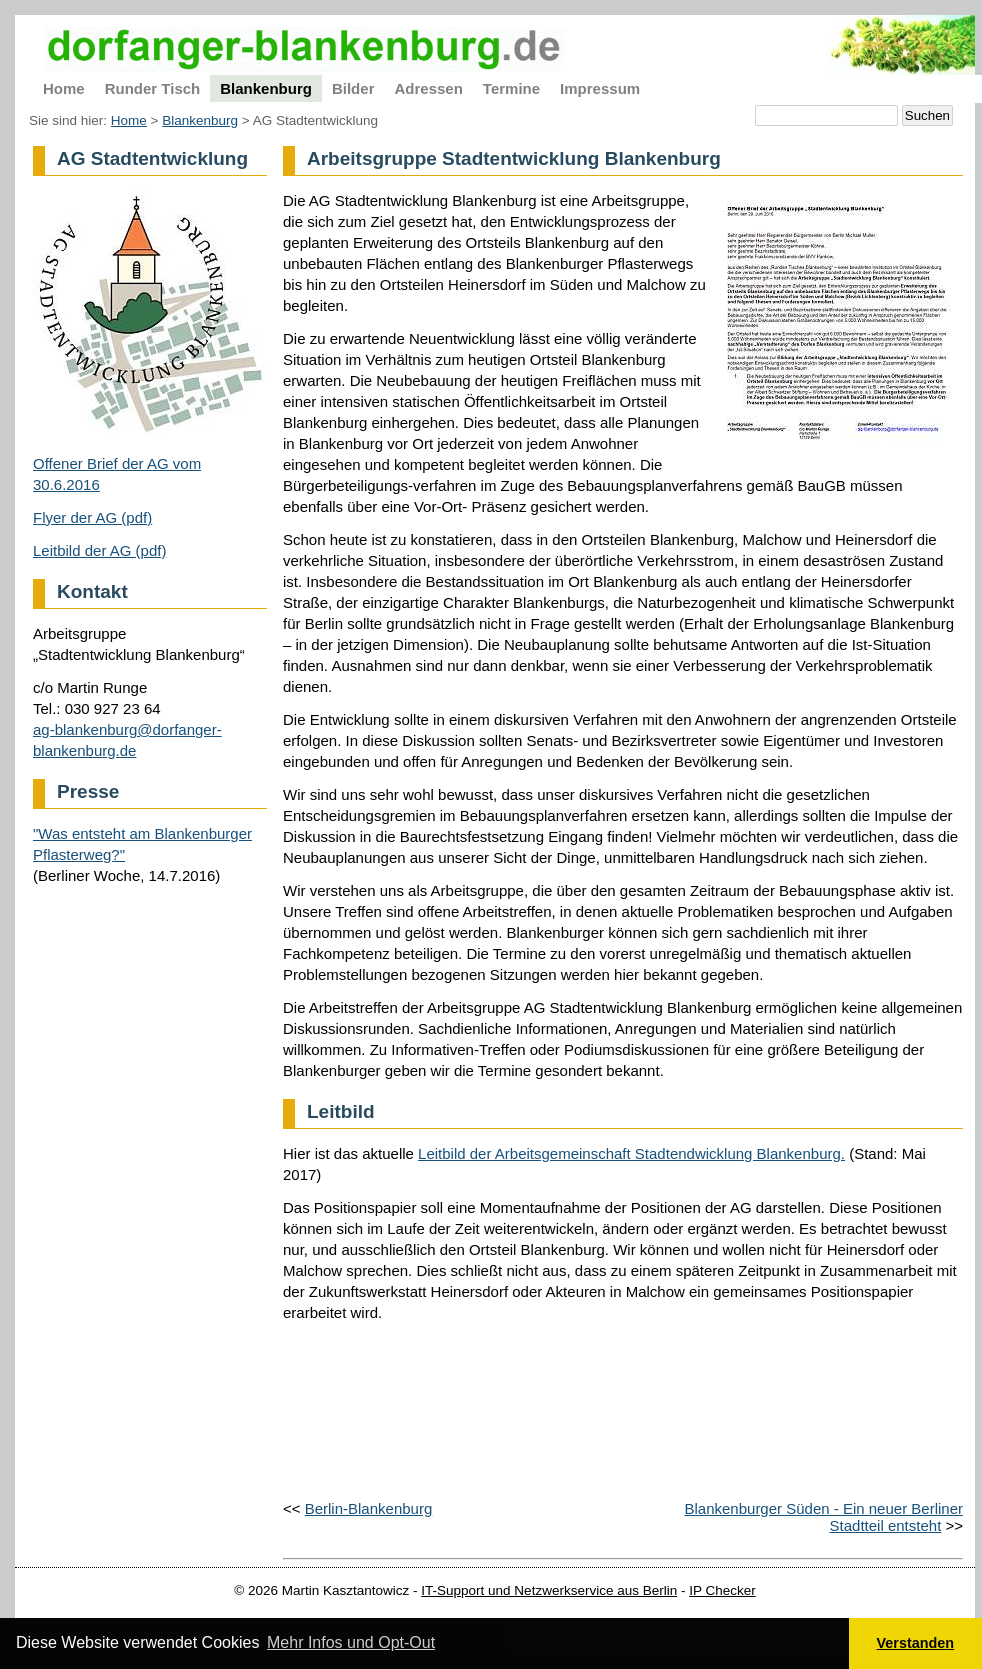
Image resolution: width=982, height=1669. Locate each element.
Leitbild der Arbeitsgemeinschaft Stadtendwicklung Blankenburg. (631, 1153)
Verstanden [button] (916, 1643)
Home (129, 120)
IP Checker (722, 1590)
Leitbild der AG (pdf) (99, 550)
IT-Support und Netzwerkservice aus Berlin (549, 1590)
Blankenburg (200, 120)
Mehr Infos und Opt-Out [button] (351, 1642)
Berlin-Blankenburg (369, 1508)
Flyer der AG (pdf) (92, 517)
